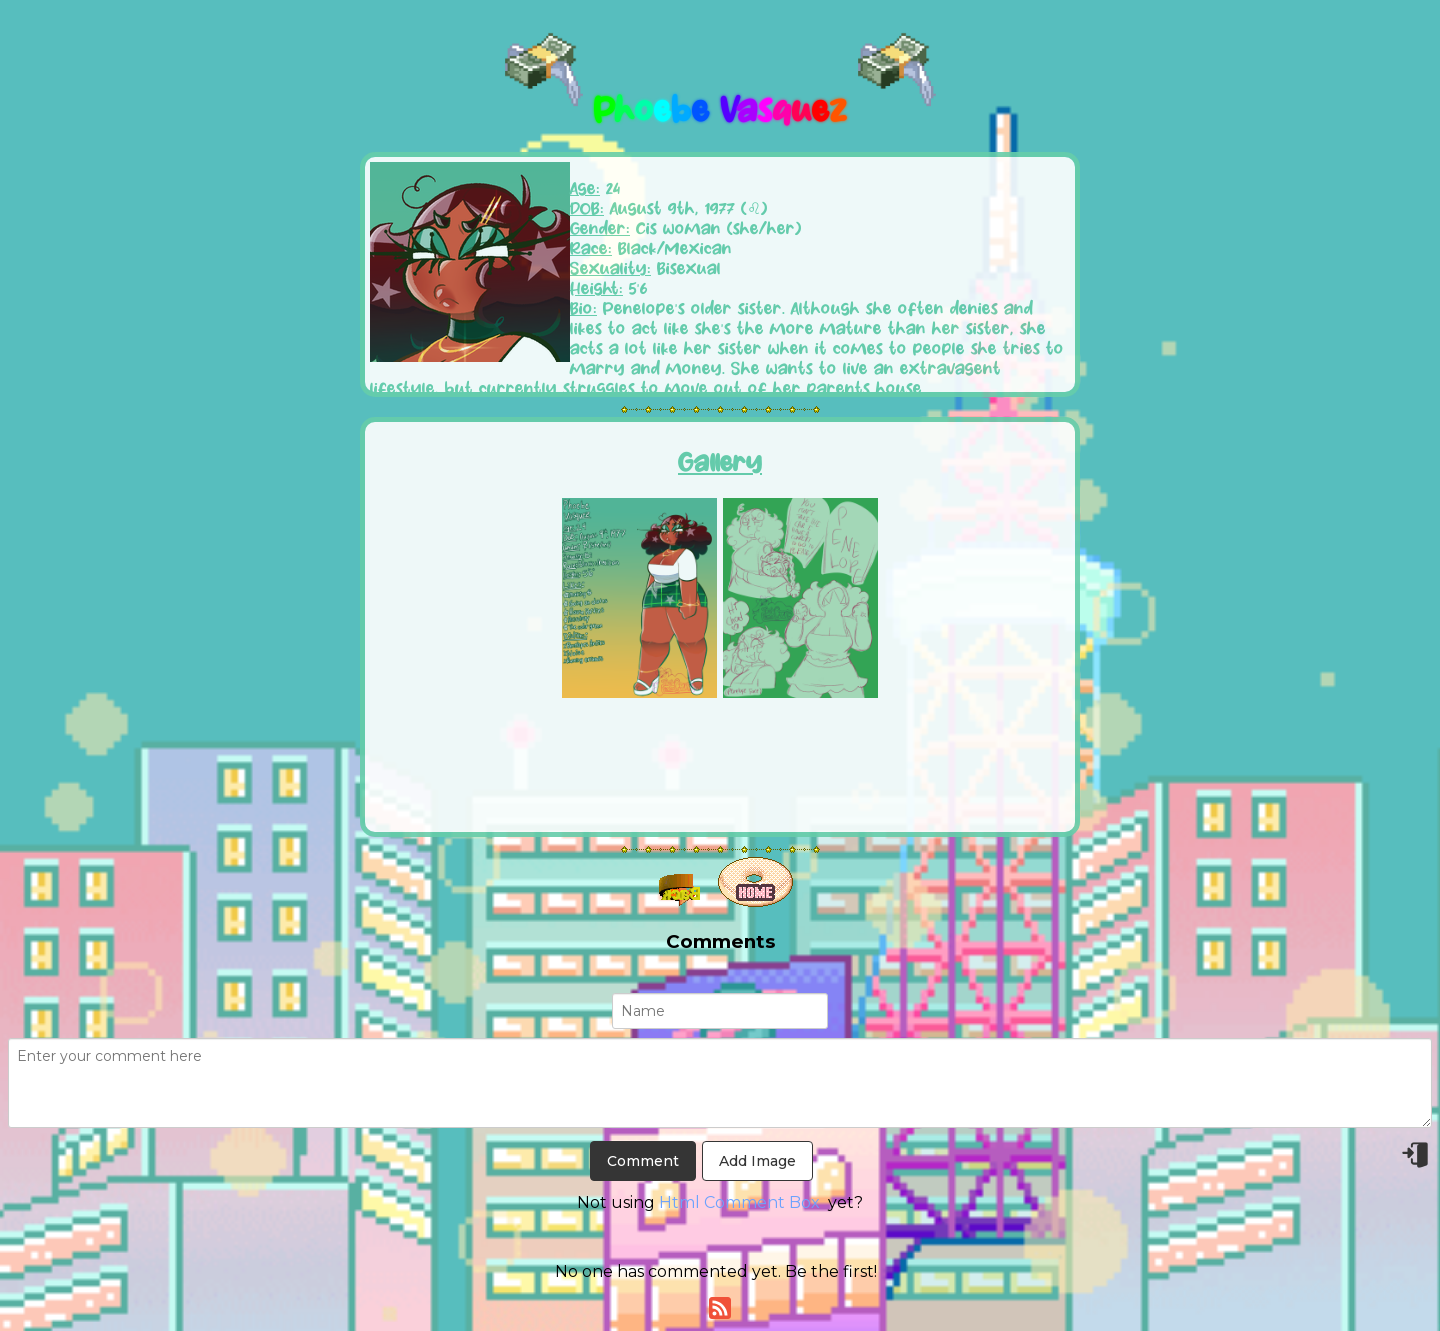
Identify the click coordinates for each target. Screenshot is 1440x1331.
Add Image (757, 1161)
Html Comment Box (739, 1202)
